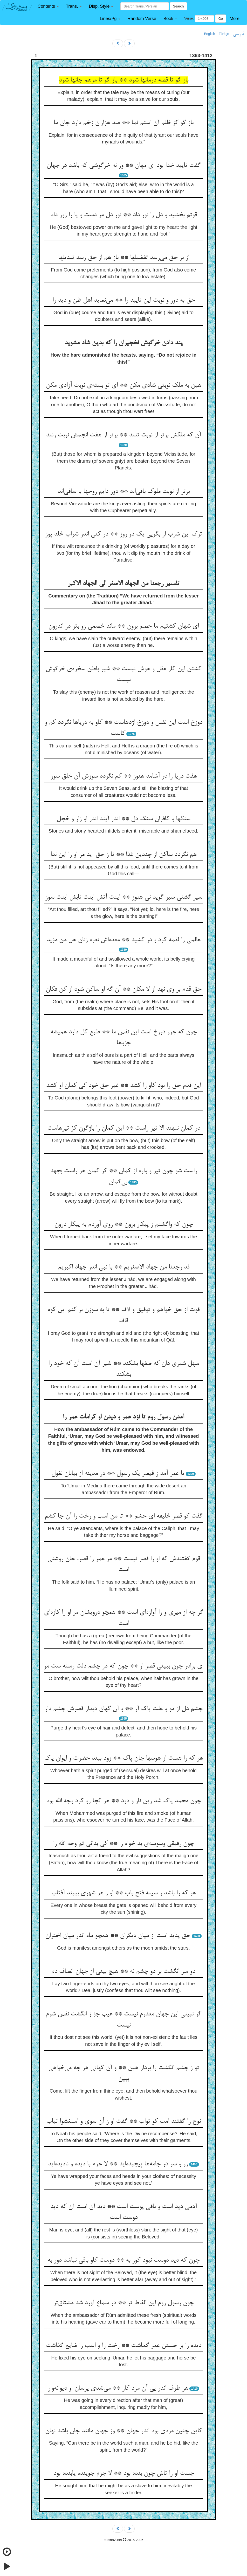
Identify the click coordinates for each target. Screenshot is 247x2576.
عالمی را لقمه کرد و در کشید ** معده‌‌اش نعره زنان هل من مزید (123, 940)
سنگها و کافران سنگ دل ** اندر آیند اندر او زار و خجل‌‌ (123, 819)
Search (178, 6)
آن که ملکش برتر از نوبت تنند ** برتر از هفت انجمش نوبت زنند (123, 435)
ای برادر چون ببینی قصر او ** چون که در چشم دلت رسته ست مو (123, 1666)
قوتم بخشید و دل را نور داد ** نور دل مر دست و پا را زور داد (123, 215)
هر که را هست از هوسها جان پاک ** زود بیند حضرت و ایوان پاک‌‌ (123, 1758)
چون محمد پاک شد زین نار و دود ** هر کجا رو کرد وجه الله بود (123, 1801)
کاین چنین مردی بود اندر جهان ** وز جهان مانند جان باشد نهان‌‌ (123, 2431)
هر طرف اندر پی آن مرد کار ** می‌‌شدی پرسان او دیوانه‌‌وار (118, 2388)
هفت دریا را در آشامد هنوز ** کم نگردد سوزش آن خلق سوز (123, 776)
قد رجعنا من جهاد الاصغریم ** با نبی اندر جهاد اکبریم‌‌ (123, 1267)
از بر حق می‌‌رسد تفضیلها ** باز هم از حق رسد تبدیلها (123, 258)
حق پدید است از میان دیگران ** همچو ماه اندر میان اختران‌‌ (117, 1936)
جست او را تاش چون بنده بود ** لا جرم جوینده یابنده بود (123, 2473)
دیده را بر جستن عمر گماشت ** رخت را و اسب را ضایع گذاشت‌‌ (123, 2346)
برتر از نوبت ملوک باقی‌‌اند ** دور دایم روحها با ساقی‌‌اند (124, 491)
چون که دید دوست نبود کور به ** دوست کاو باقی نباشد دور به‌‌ (123, 2260)
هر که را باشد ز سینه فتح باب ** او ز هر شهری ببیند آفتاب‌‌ (123, 1893)
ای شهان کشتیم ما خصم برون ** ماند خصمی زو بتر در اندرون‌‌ (123, 626)
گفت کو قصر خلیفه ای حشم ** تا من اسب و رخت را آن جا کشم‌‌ (124, 1516)
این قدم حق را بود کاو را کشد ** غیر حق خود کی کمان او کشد (123, 1086)
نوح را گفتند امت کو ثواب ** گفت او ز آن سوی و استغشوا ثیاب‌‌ (123, 2121)
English (209, 34)
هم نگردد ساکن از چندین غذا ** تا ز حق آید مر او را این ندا (123, 855)
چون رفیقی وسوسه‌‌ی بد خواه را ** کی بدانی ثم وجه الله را (123, 1844)
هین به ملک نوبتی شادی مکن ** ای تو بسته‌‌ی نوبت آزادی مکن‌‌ (123, 385)
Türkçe (224, 34)
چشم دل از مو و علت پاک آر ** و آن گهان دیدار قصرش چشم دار (124, 1709)
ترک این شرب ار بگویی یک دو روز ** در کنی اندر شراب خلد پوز (123, 534)
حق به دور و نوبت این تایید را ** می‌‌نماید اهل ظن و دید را (123, 300)
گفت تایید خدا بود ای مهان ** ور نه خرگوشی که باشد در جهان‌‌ (123, 165)
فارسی (238, 34)
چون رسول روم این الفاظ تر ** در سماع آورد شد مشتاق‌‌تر (123, 2303)
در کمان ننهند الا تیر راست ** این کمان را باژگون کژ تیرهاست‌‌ (123, 1128)
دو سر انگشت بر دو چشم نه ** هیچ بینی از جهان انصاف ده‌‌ (123, 1971)
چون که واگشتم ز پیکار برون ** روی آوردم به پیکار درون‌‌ (123, 1224)
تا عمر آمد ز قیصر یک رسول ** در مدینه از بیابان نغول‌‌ (117, 1474)
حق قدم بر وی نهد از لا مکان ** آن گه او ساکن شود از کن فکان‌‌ (123, 989)
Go (220, 18)
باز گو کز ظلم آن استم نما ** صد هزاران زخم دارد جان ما (123, 123)
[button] (48, 6)
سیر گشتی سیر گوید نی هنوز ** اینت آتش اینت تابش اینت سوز (123, 897)
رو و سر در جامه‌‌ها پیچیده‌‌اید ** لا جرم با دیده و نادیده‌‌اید (118, 2164)
